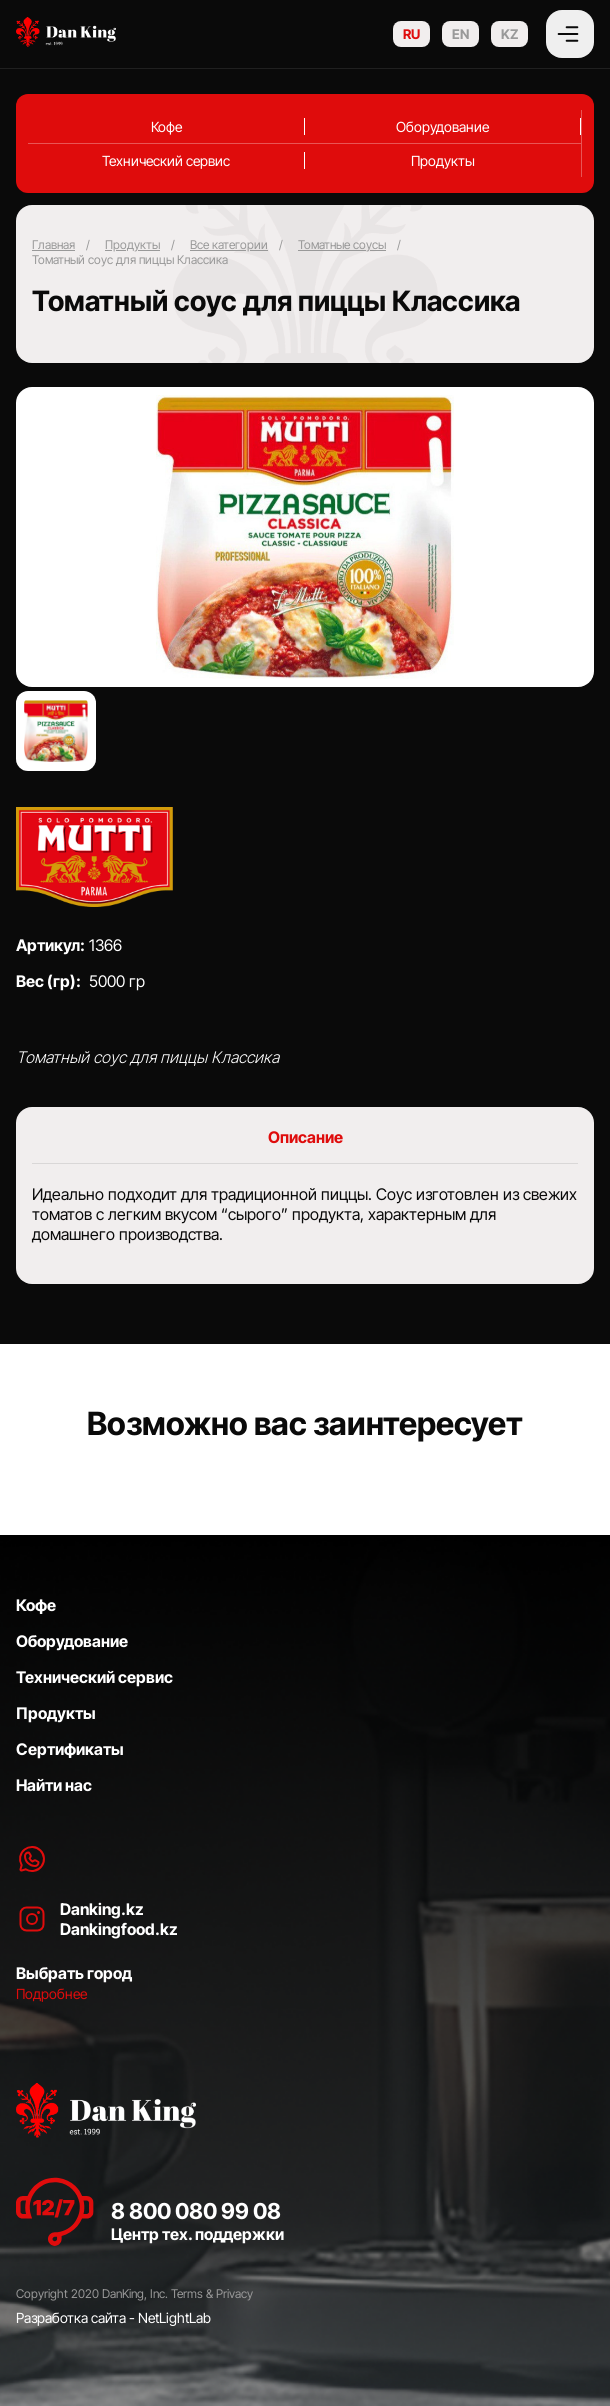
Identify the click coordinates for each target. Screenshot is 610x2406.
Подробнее (51, 1993)
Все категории (229, 244)
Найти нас (54, 1785)
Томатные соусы (342, 244)
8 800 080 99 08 (196, 2211)
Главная (53, 244)
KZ (509, 34)
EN (460, 34)
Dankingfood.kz (119, 1929)
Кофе (166, 126)
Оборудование (442, 126)
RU (411, 34)
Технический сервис (166, 160)
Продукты (443, 160)
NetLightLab (174, 2317)
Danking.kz (102, 1909)
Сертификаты (70, 1749)
